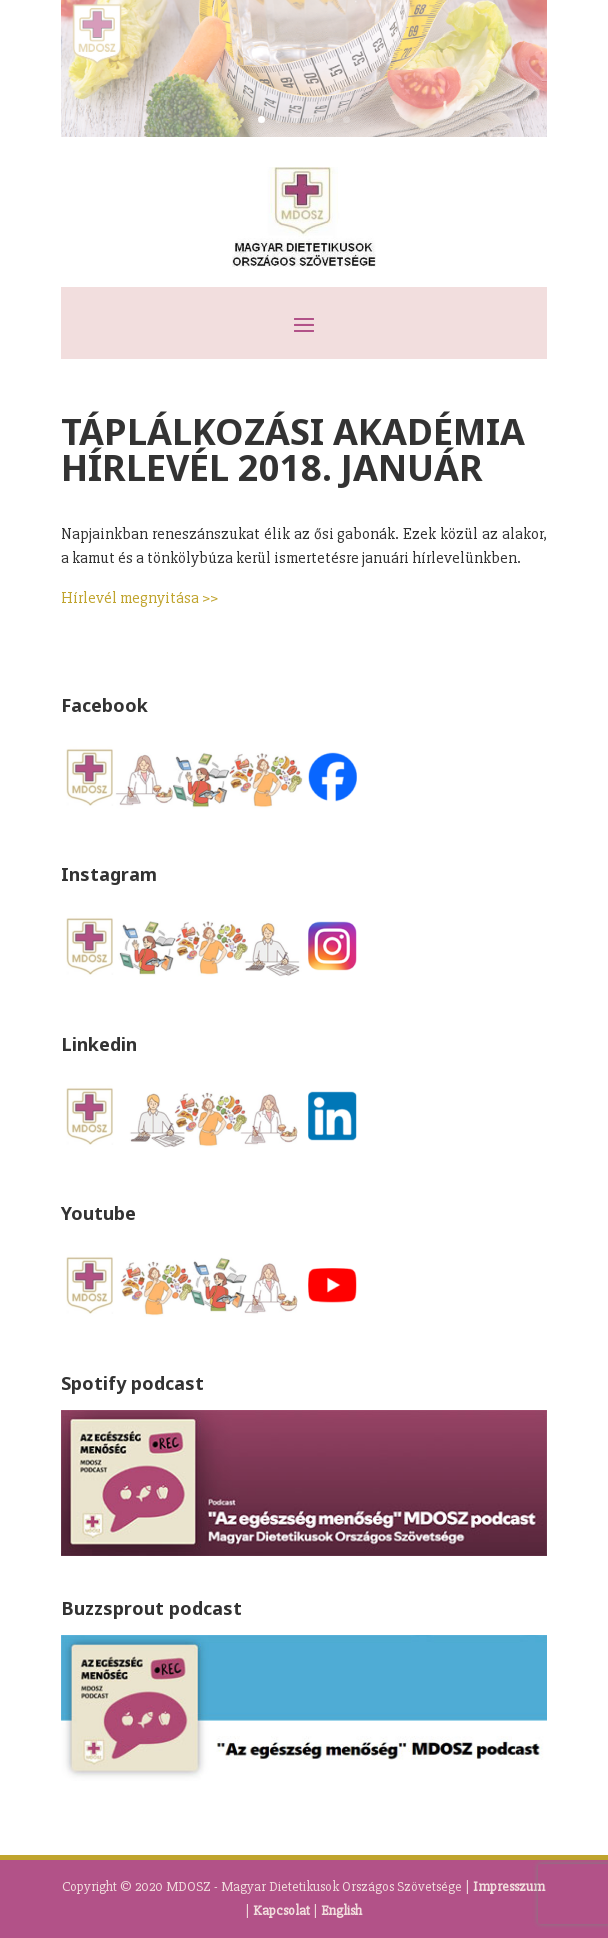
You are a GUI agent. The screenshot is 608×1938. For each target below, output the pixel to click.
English (341, 1910)
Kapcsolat (281, 1910)
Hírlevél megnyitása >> (139, 598)
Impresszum (509, 1886)
